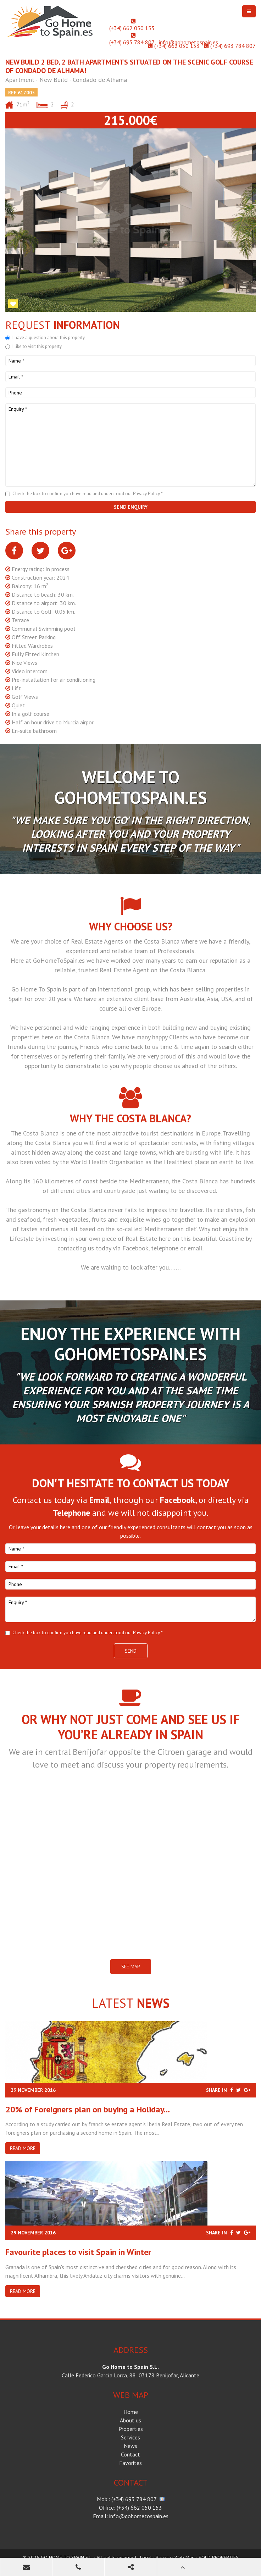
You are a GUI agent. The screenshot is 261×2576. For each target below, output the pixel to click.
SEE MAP (130, 1966)
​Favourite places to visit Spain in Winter (78, 2251)
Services (130, 2437)
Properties (130, 2428)
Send (131, 1651)
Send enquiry (131, 507)
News (130, 2445)
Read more (22, 2148)
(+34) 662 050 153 (132, 28)
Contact (130, 2454)
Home (130, 2411)
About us (130, 2420)
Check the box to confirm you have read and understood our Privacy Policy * (87, 494)
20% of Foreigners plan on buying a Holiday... (87, 2109)
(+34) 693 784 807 (131, 42)
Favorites (130, 2462)
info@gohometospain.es (188, 42)
